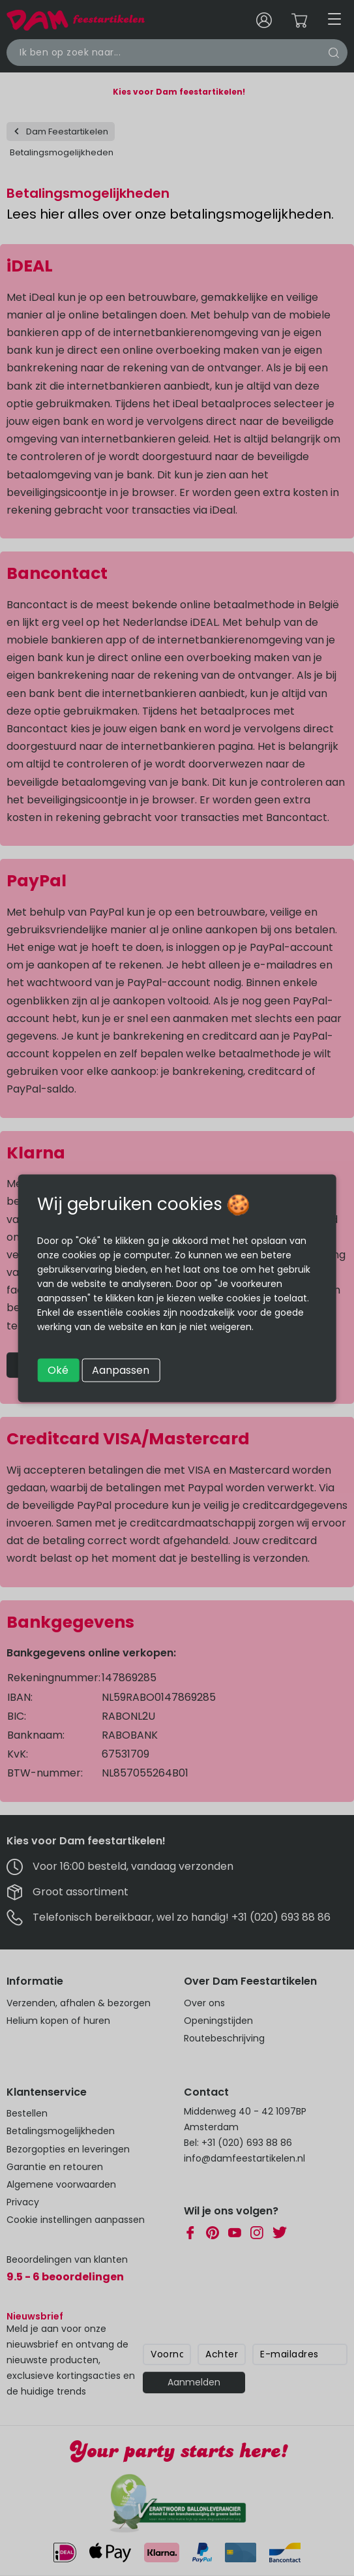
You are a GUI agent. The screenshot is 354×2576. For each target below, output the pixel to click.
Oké (58, 1369)
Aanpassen (120, 1369)
